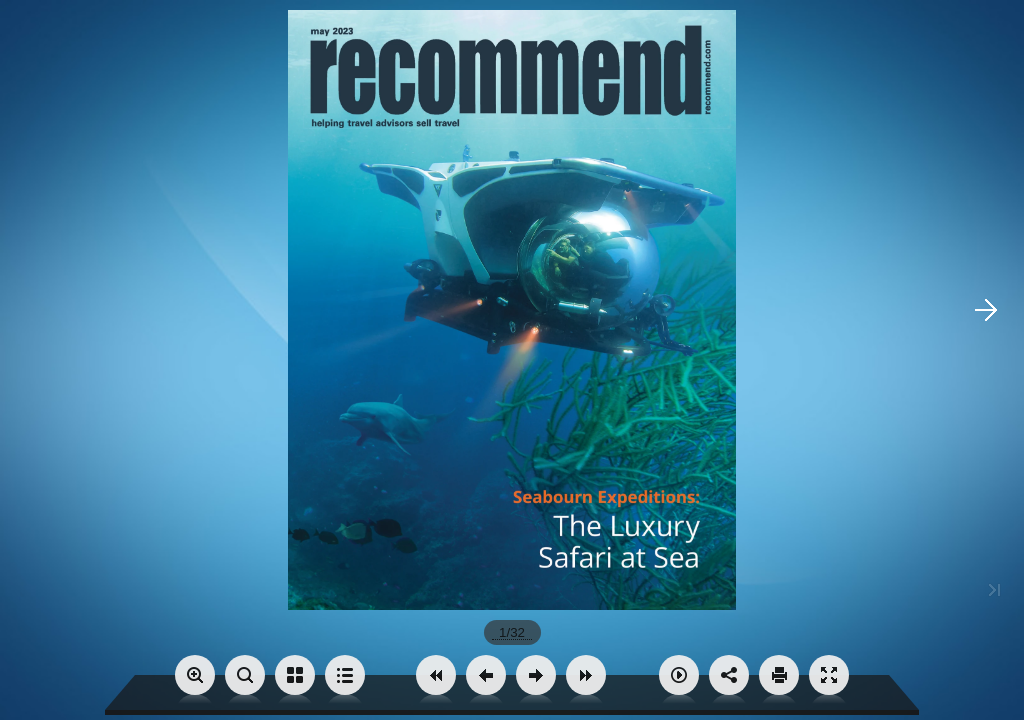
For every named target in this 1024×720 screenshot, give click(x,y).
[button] (436, 675)
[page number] (512, 632)
